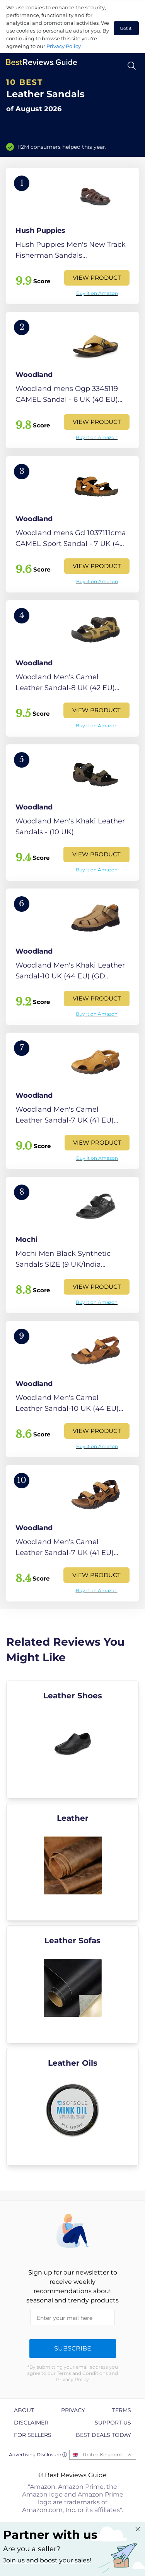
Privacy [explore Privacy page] (73, 2410)
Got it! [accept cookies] (126, 28)
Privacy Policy (63, 46)
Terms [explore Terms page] (121, 2410)
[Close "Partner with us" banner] (137, 2529)
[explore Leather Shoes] (72, 1739)
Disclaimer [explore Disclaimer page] (31, 2422)
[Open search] (132, 66)
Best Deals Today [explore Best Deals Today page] (103, 2434)
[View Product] (72, 236)
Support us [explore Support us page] (113, 2422)
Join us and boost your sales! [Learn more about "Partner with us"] (47, 2560)
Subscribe (72, 2348)
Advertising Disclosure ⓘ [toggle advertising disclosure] (38, 2454)
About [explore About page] (24, 2410)
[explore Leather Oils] (72, 2107)
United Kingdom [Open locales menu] (102, 2454)
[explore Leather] (72, 1862)
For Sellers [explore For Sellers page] (32, 2434)
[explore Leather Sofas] (72, 1984)
